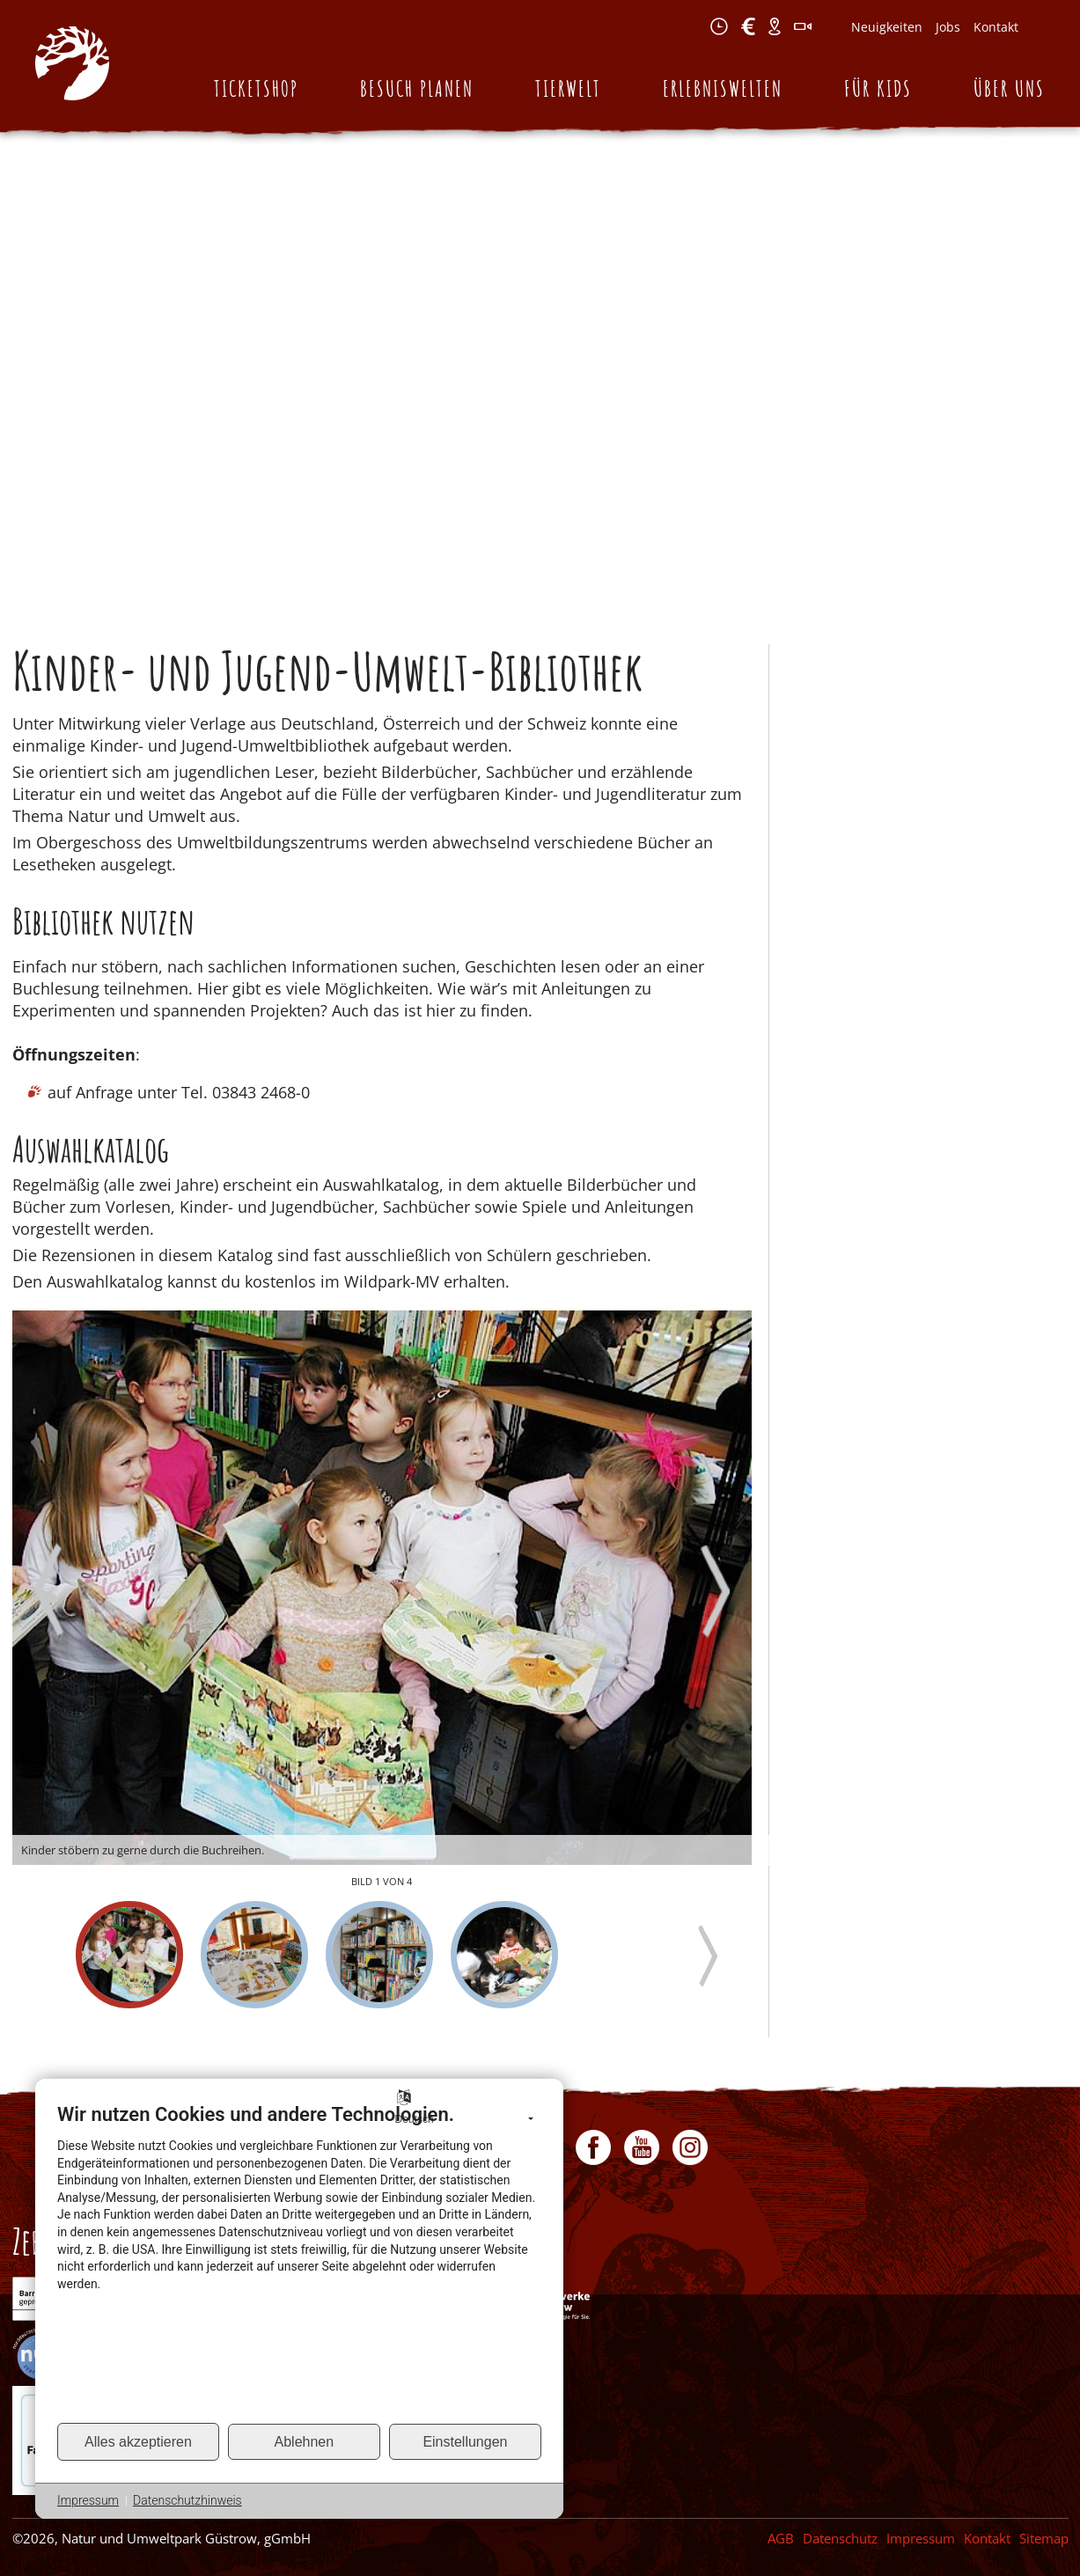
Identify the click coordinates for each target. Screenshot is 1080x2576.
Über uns (1009, 88)
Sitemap (1044, 2538)
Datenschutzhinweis (187, 2500)
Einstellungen (464, 2441)
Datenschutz (840, 2538)
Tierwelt (568, 88)
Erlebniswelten (722, 88)
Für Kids (878, 88)
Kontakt (995, 26)
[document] (299, 2261)
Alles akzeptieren (138, 2441)
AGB (781, 2538)
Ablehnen (304, 2441)
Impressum (920, 2538)
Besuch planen (417, 88)
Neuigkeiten (886, 26)
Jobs (948, 26)
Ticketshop (256, 88)
